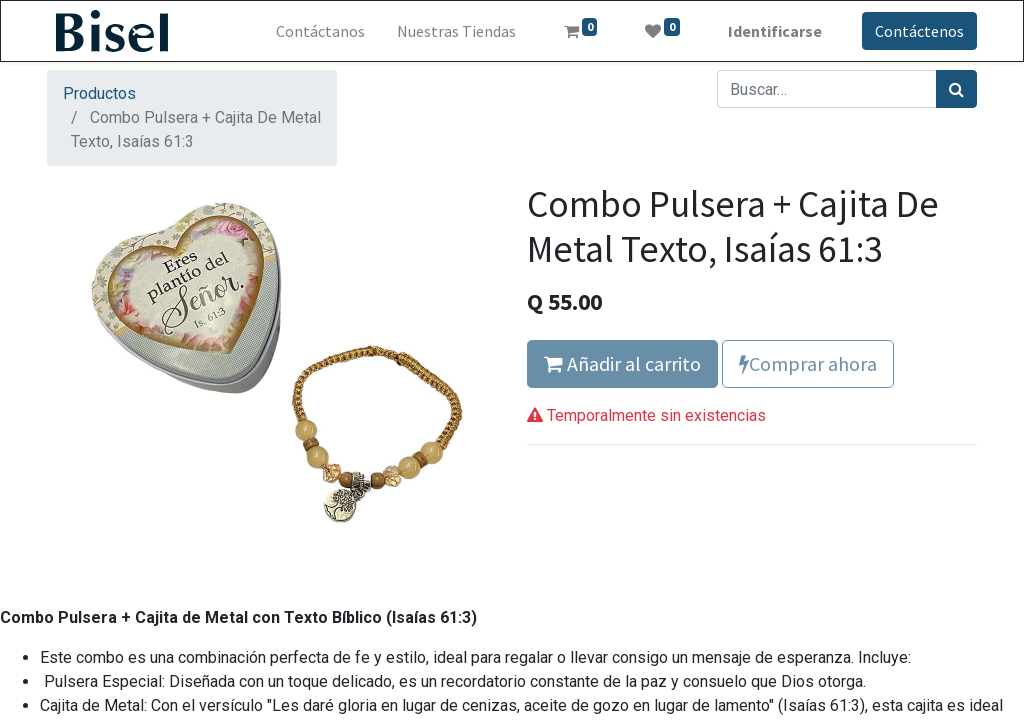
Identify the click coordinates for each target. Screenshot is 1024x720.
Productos (99, 93)
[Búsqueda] (956, 89)
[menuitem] (320, 31)
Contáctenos (919, 31)
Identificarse (775, 31)
